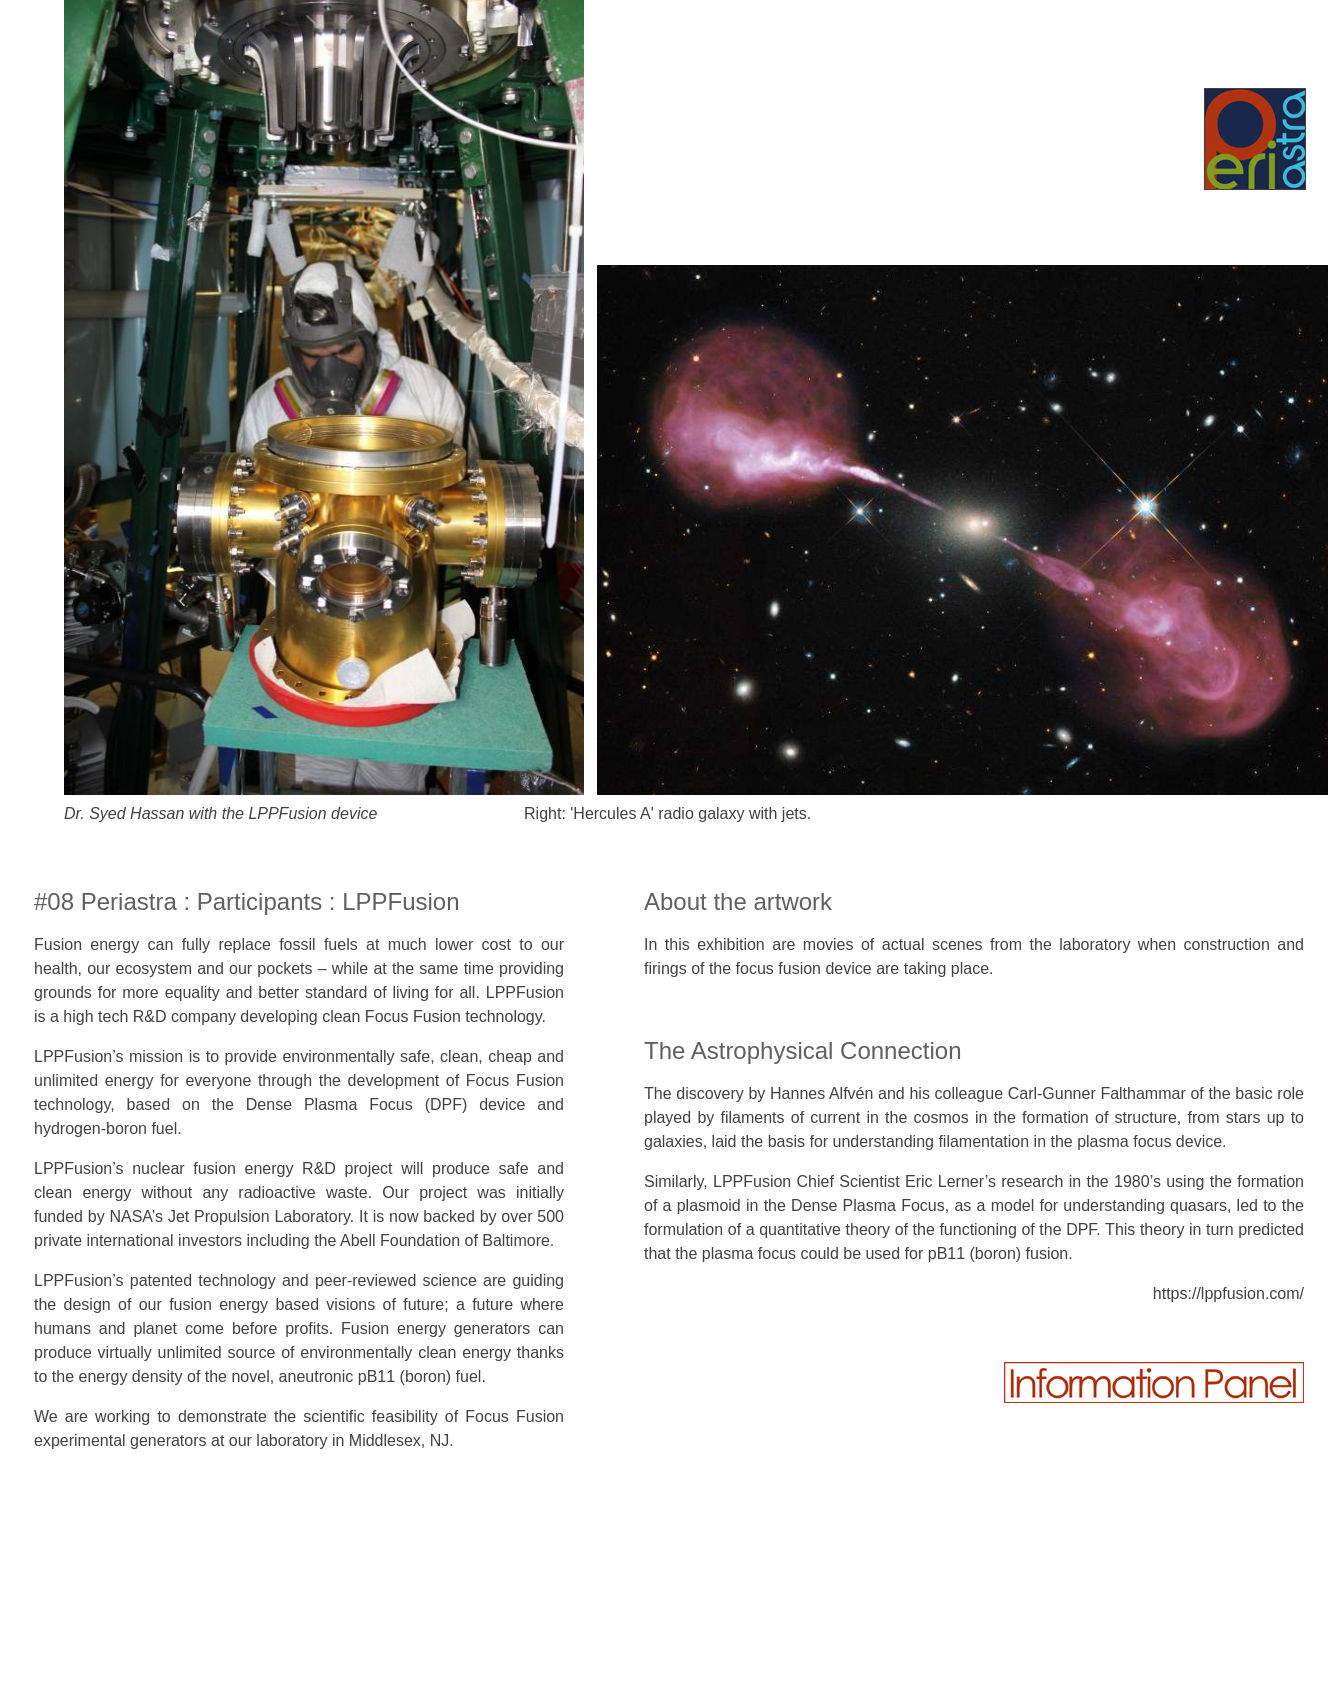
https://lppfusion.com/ (1228, 1293)
